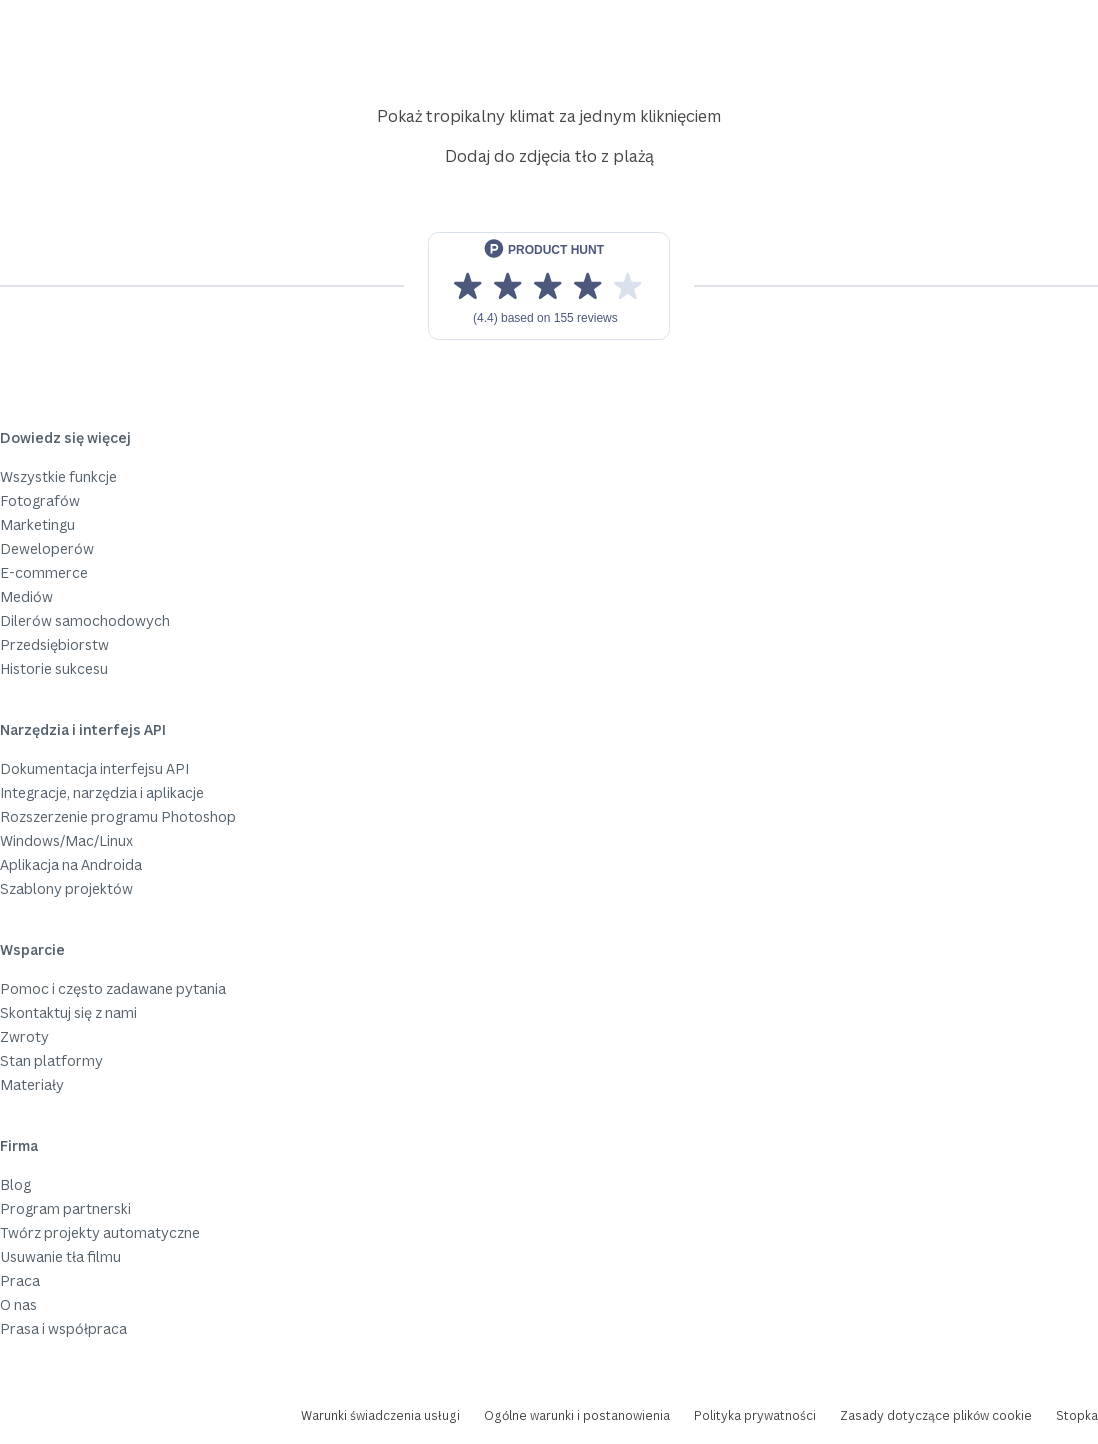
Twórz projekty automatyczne (100, 1232)
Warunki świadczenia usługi (380, 1415)
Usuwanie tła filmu (60, 1256)
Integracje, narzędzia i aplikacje (102, 792)
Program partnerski (65, 1208)
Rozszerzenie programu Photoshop (118, 816)
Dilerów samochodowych (85, 620)
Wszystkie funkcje (58, 476)
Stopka (1077, 1415)
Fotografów (40, 500)
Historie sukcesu (54, 668)
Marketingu (37, 524)
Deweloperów (47, 548)
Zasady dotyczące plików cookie (936, 1415)
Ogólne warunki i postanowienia (577, 1415)
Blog (15, 1184)
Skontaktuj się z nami (68, 1012)
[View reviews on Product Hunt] (549, 286)
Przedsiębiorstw (54, 644)
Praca (20, 1280)
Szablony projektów (66, 888)
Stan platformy (51, 1060)
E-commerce (44, 572)
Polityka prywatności (755, 1415)
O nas (18, 1304)
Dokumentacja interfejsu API (94, 768)
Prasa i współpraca (63, 1328)
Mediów (26, 596)
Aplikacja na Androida (71, 864)
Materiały (32, 1084)
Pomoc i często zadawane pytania (113, 988)
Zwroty (24, 1036)
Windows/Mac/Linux (66, 840)
